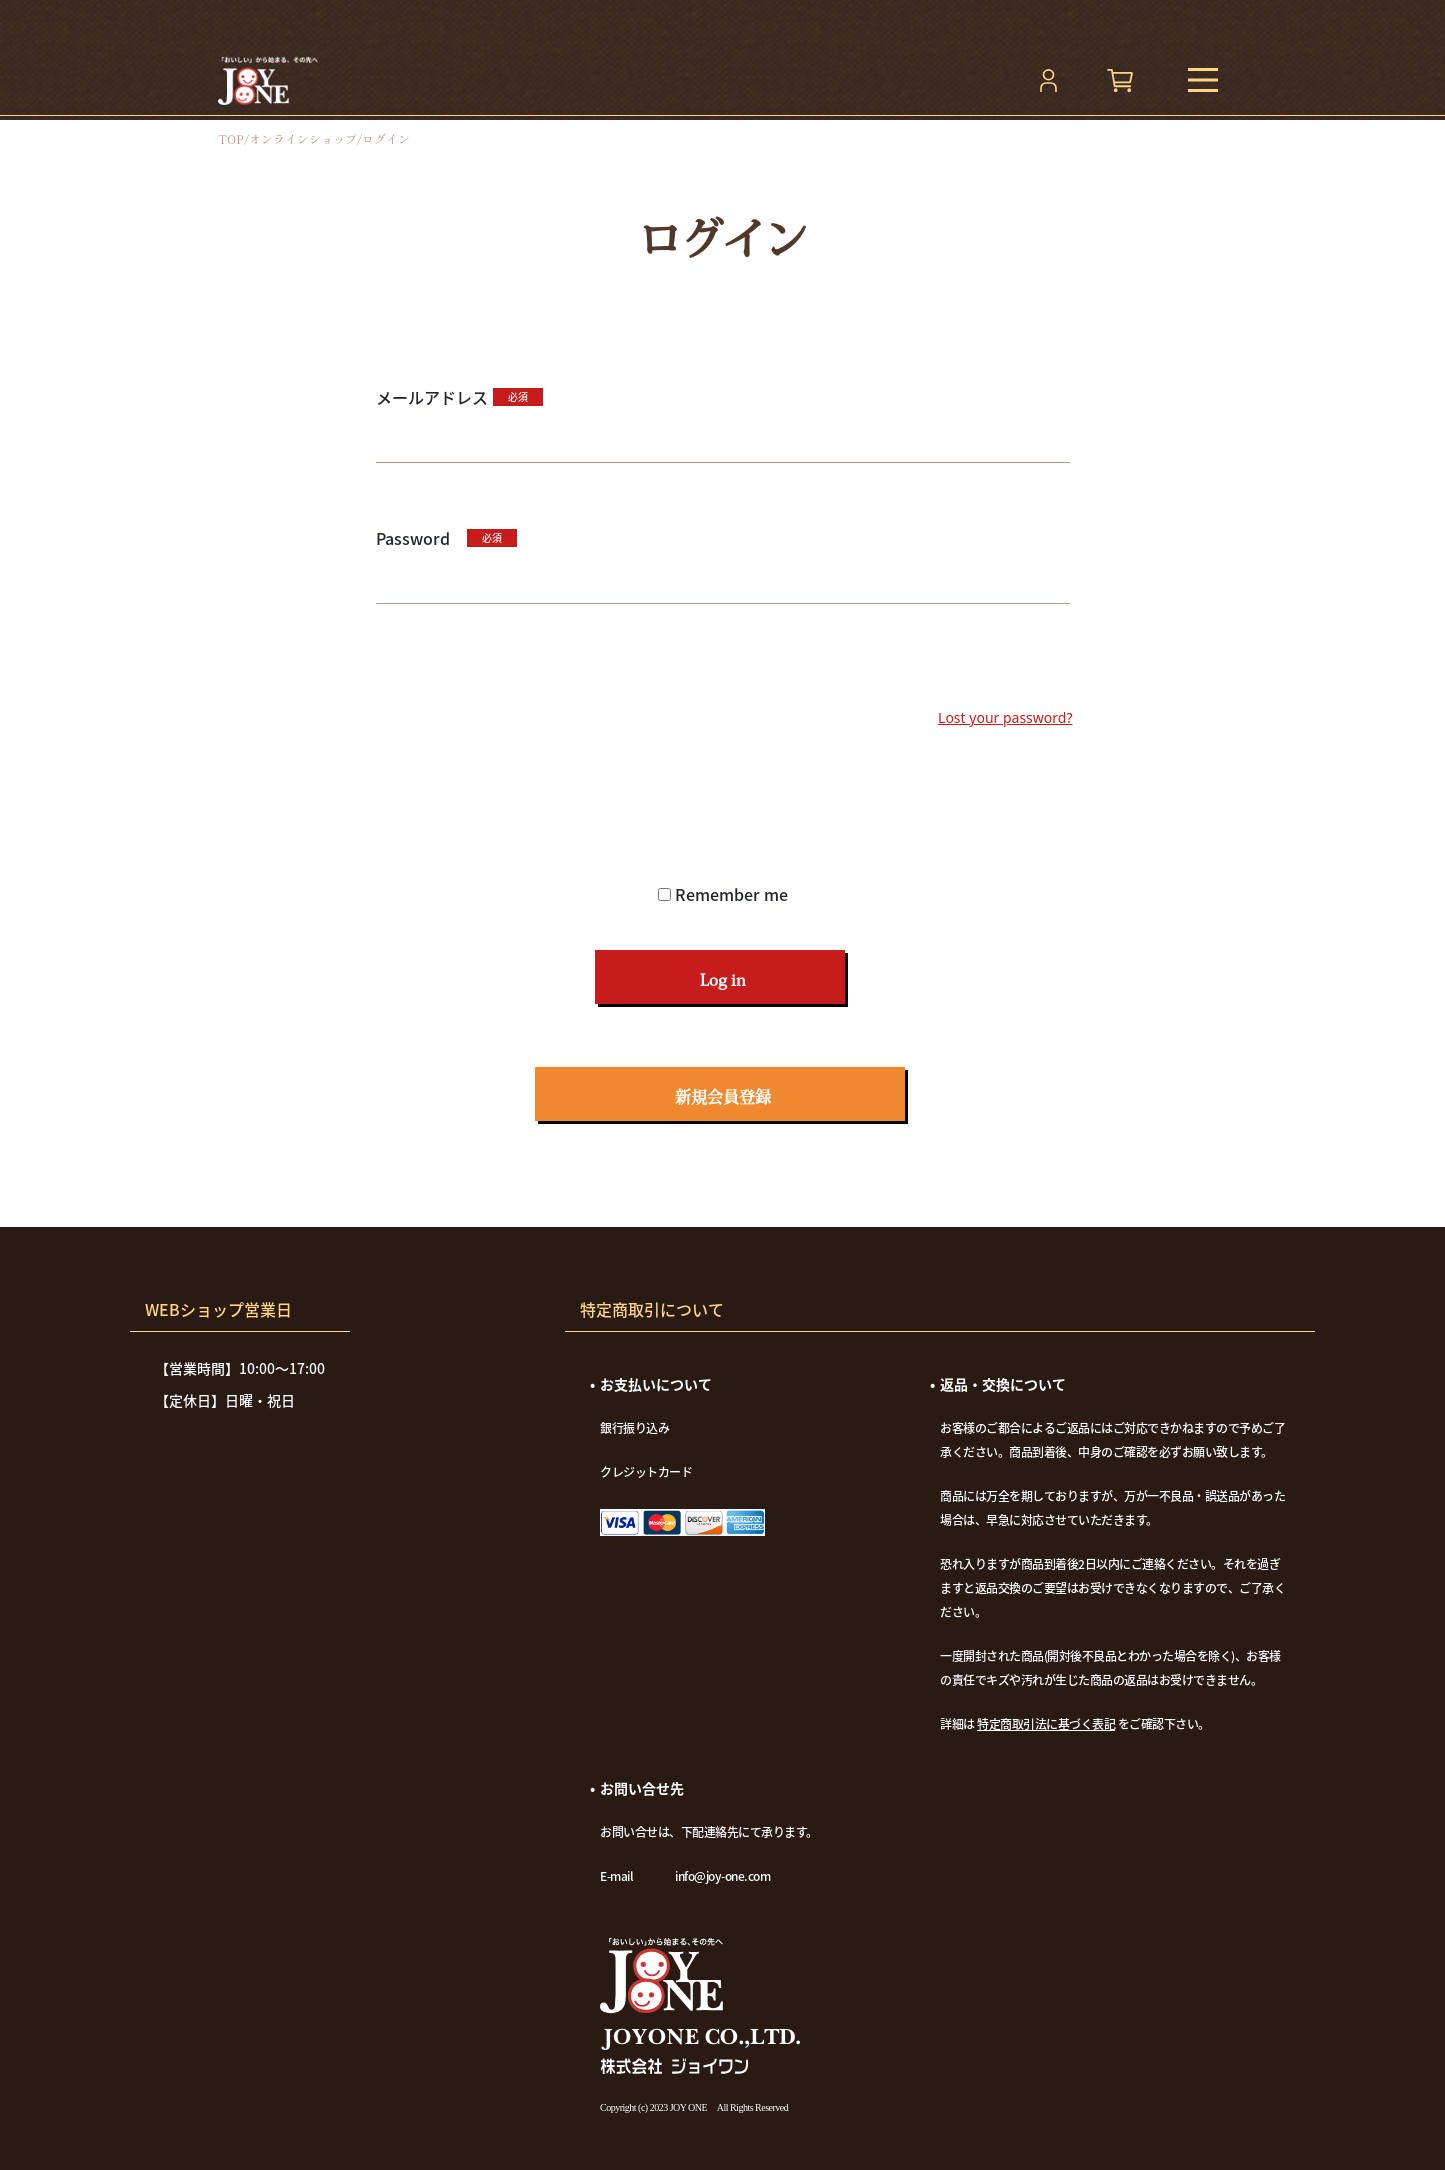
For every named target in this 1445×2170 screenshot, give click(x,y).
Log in (722, 980)
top (231, 139)
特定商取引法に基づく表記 (1046, 1723)
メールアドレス (432, 397)
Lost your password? (1005, 717)
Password (419, 538)
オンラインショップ (303, 139)
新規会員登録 (723, 1097)
